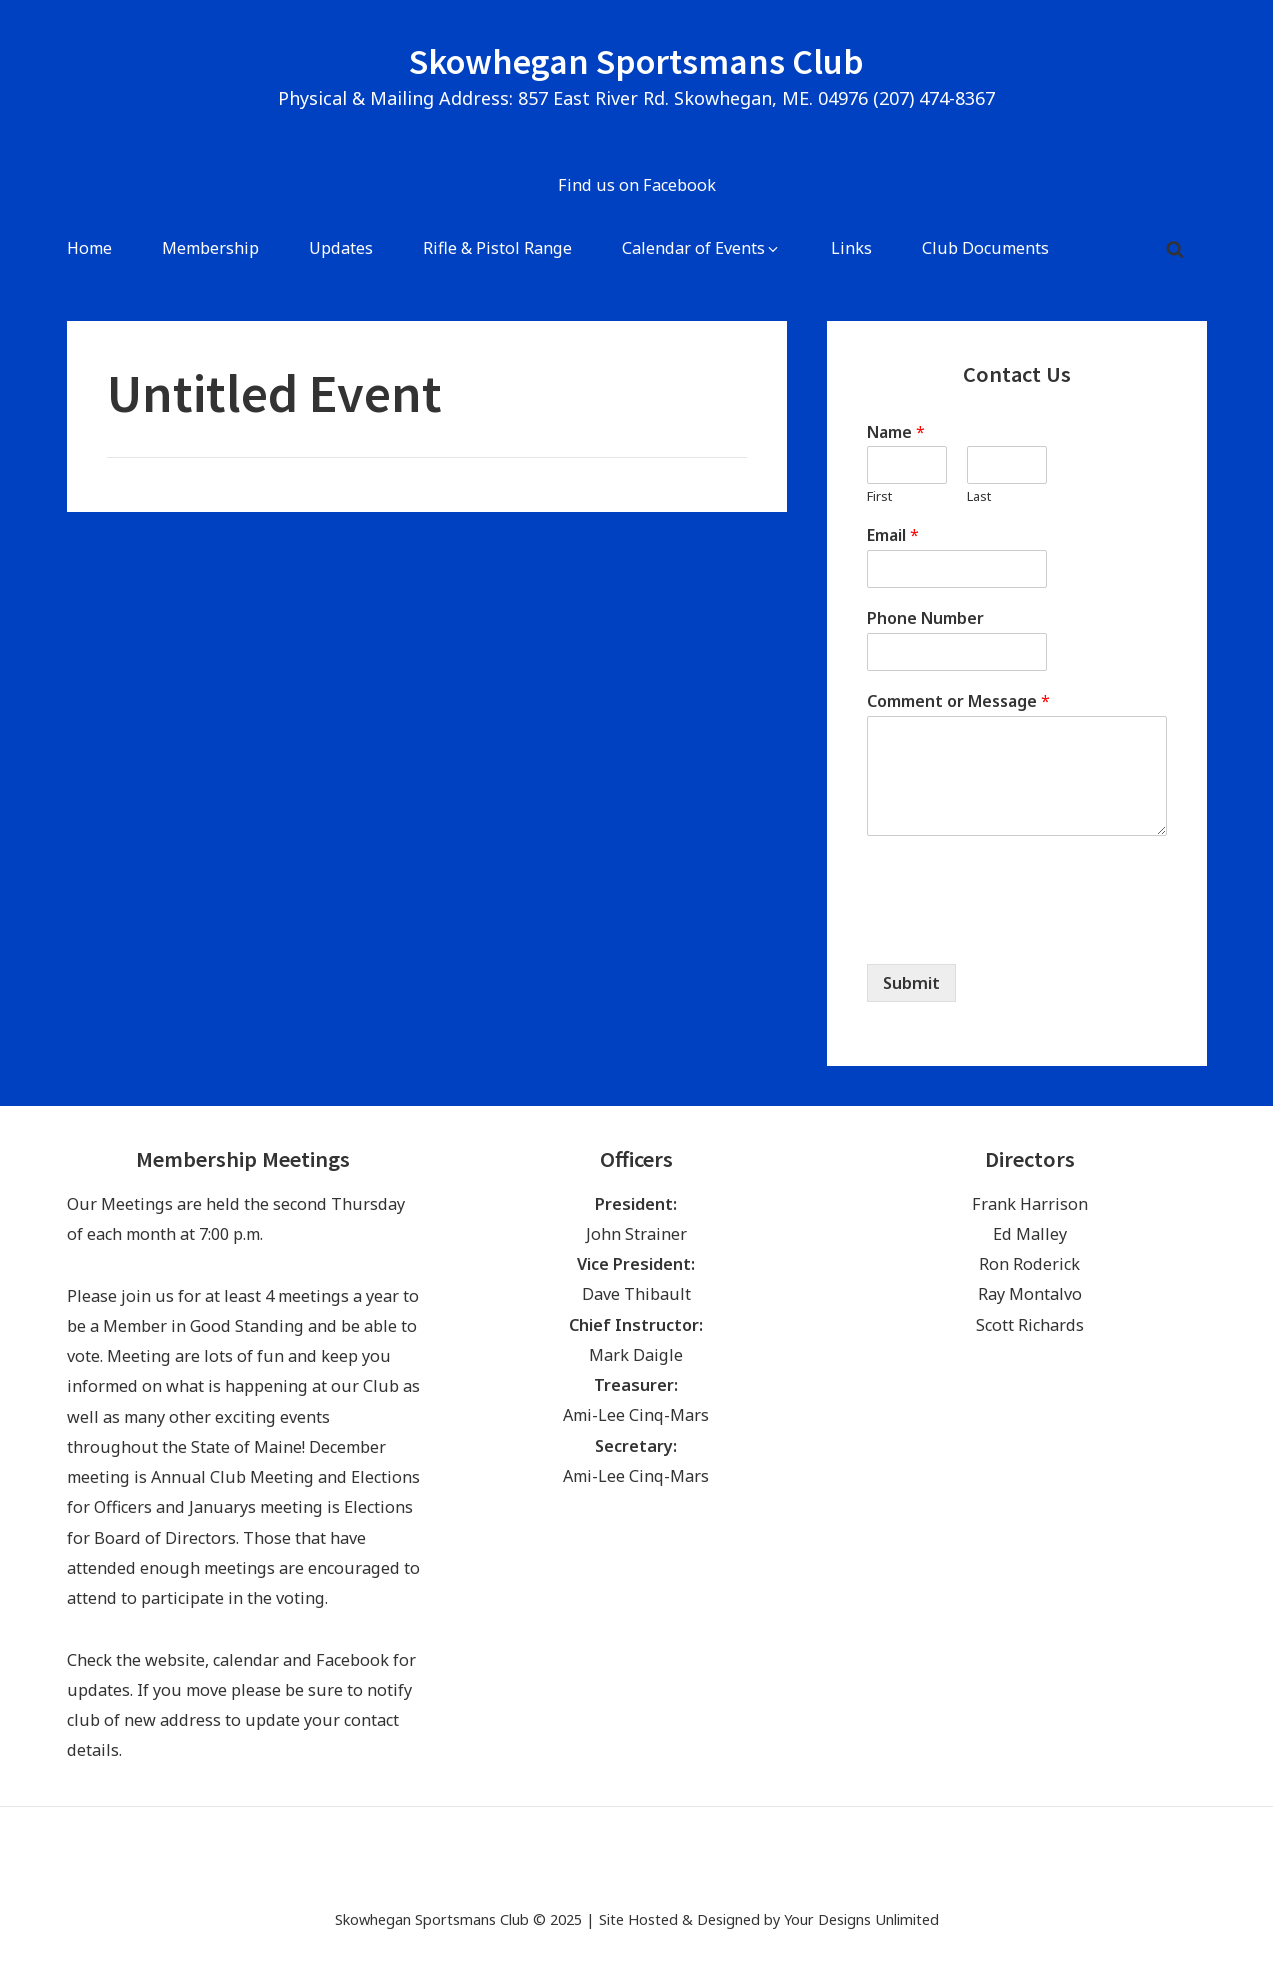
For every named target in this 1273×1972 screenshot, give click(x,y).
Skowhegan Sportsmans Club (636, 61)
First (879, 496)
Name (896, 432)
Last (979, 496)
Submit (911, 983)
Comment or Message (958, 701)
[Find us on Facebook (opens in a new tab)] (636, 186)
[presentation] (1019, 931)
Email (893, 535)
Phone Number (925, 618)
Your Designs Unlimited (861, 1919)
